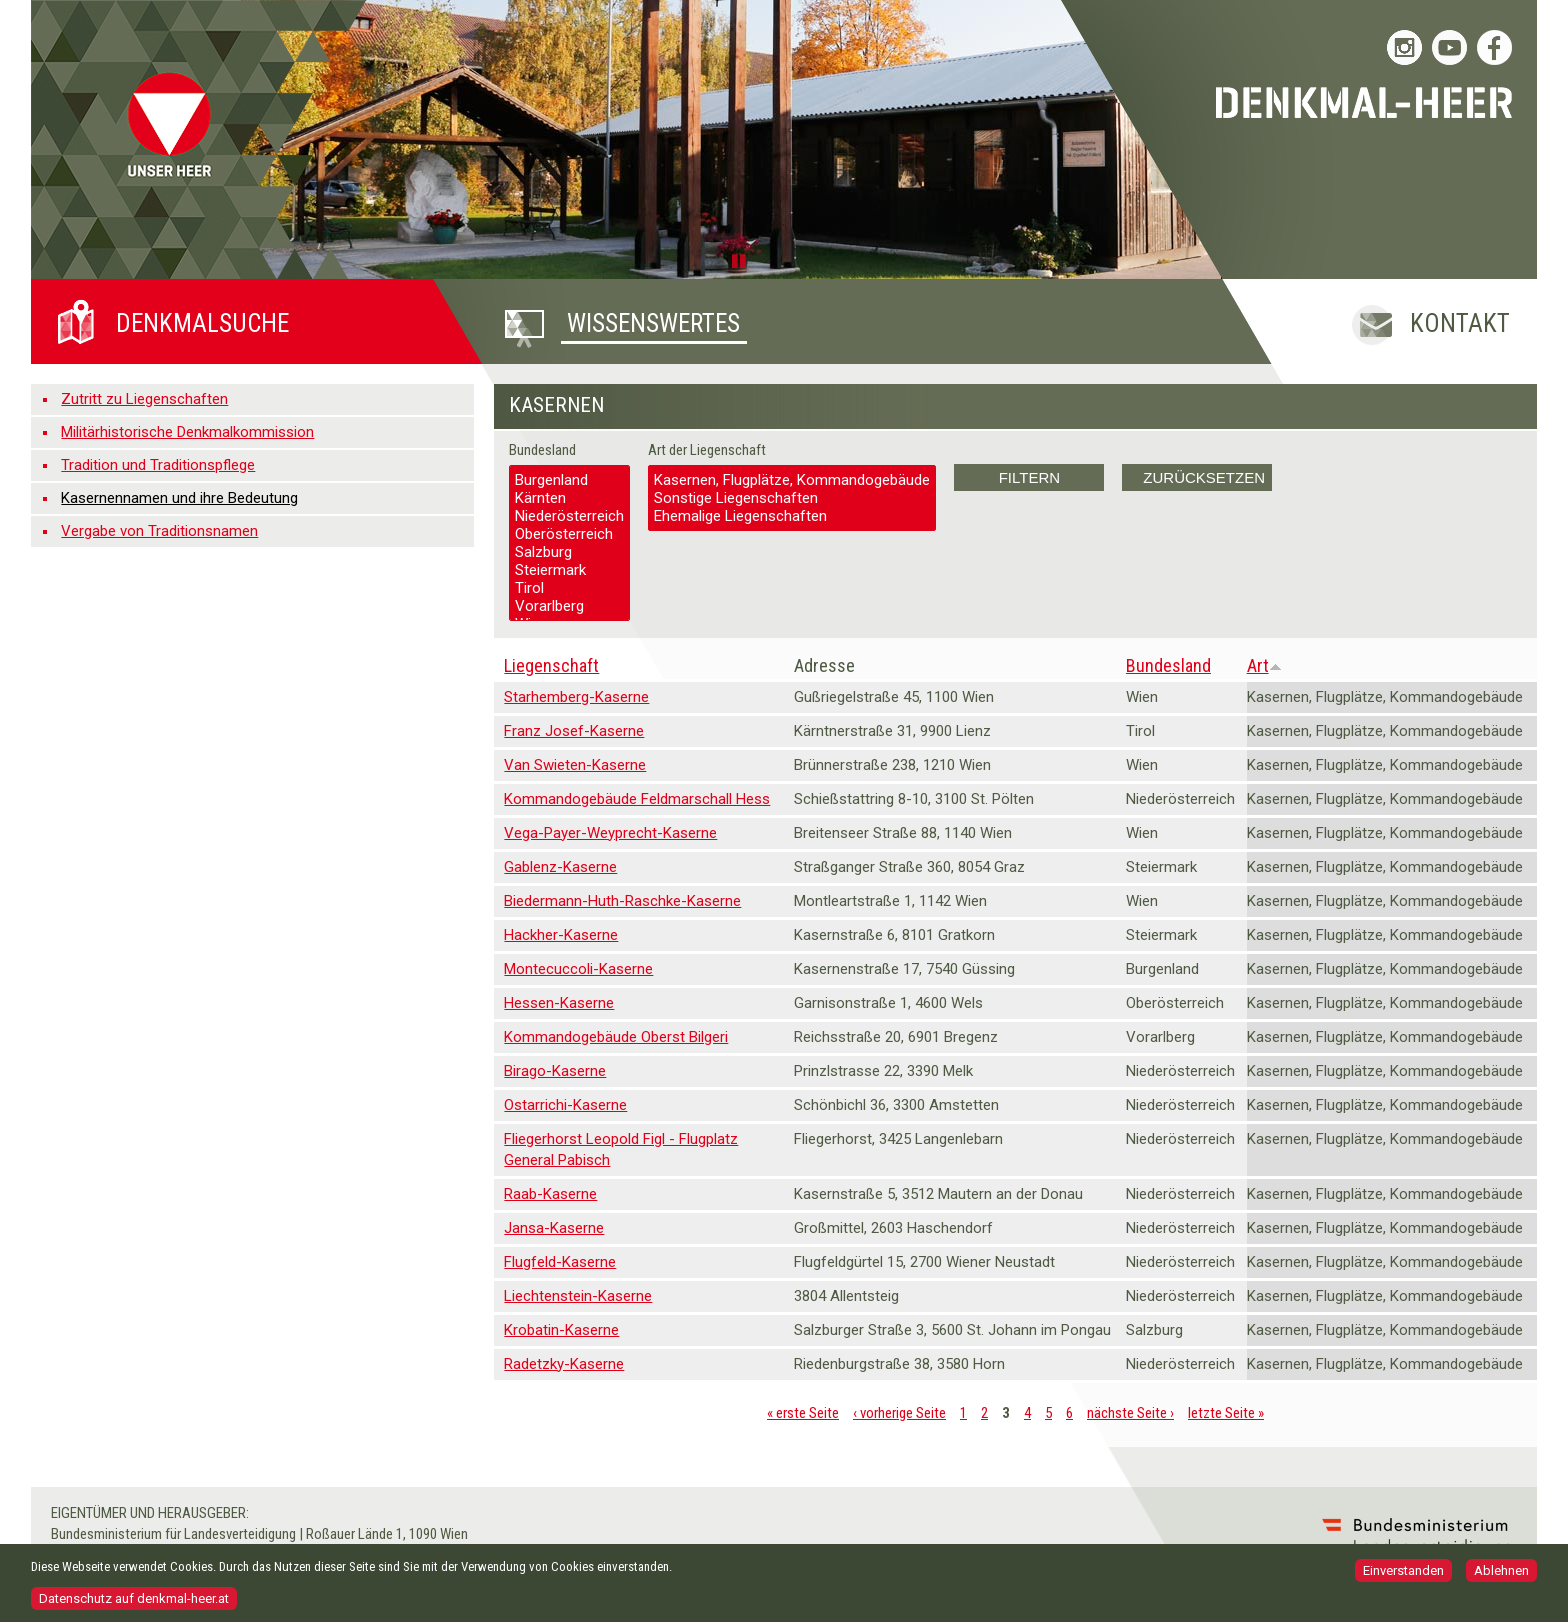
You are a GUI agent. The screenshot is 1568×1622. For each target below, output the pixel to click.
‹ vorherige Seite (899, 1413)
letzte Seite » (1226, 1413)
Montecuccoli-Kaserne (578, 969)
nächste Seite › (1130, 1413)
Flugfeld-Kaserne (560, 1262)
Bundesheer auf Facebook (1494, 47)
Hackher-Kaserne (561, 935)
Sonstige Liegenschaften (792, 498)
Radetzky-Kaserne (564, 1364)
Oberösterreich (569, 534)
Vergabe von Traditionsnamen (159, 531)
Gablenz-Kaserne (560, 867)
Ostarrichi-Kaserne (565, 1105)
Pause (742, 260)
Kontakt (1460, 323)
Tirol (569, 588)
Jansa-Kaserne (554, 1228)
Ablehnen (1501, 1576)
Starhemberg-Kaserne (576, 697)
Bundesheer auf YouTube (1449, 47)
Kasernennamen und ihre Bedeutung (179, 498)
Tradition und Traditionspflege (158, 465)
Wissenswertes (653, 323)
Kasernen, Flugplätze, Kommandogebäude (792, 480)
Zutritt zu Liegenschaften (144, 399)
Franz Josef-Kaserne (574, 731)
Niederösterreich (569, 516)
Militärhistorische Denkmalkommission (187, 432)
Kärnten (569, 498)
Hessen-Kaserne (559, 1003)
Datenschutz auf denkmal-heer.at (134, 1603)
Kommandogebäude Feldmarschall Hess (637, 799)
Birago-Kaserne (555, 1071)
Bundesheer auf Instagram (1404, 47)
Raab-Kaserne (550, 1194)
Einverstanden (1403, 1576)
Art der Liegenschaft (707, 450)
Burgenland (569, 480)
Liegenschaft (551, 665)
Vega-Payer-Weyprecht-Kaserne (610, 833)
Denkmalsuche (202, 323)
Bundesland (542, 450)
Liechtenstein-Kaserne (578, 1296)
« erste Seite (803, 1413)
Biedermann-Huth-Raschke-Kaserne (622, 901)
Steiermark (569, 570)
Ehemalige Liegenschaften (792, 516)
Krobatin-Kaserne (561, 1330)
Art (1264, 665)
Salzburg (569, 552)
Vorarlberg (569, 606)
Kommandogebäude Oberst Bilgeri (616, 1037)
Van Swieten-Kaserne (575, 765)
